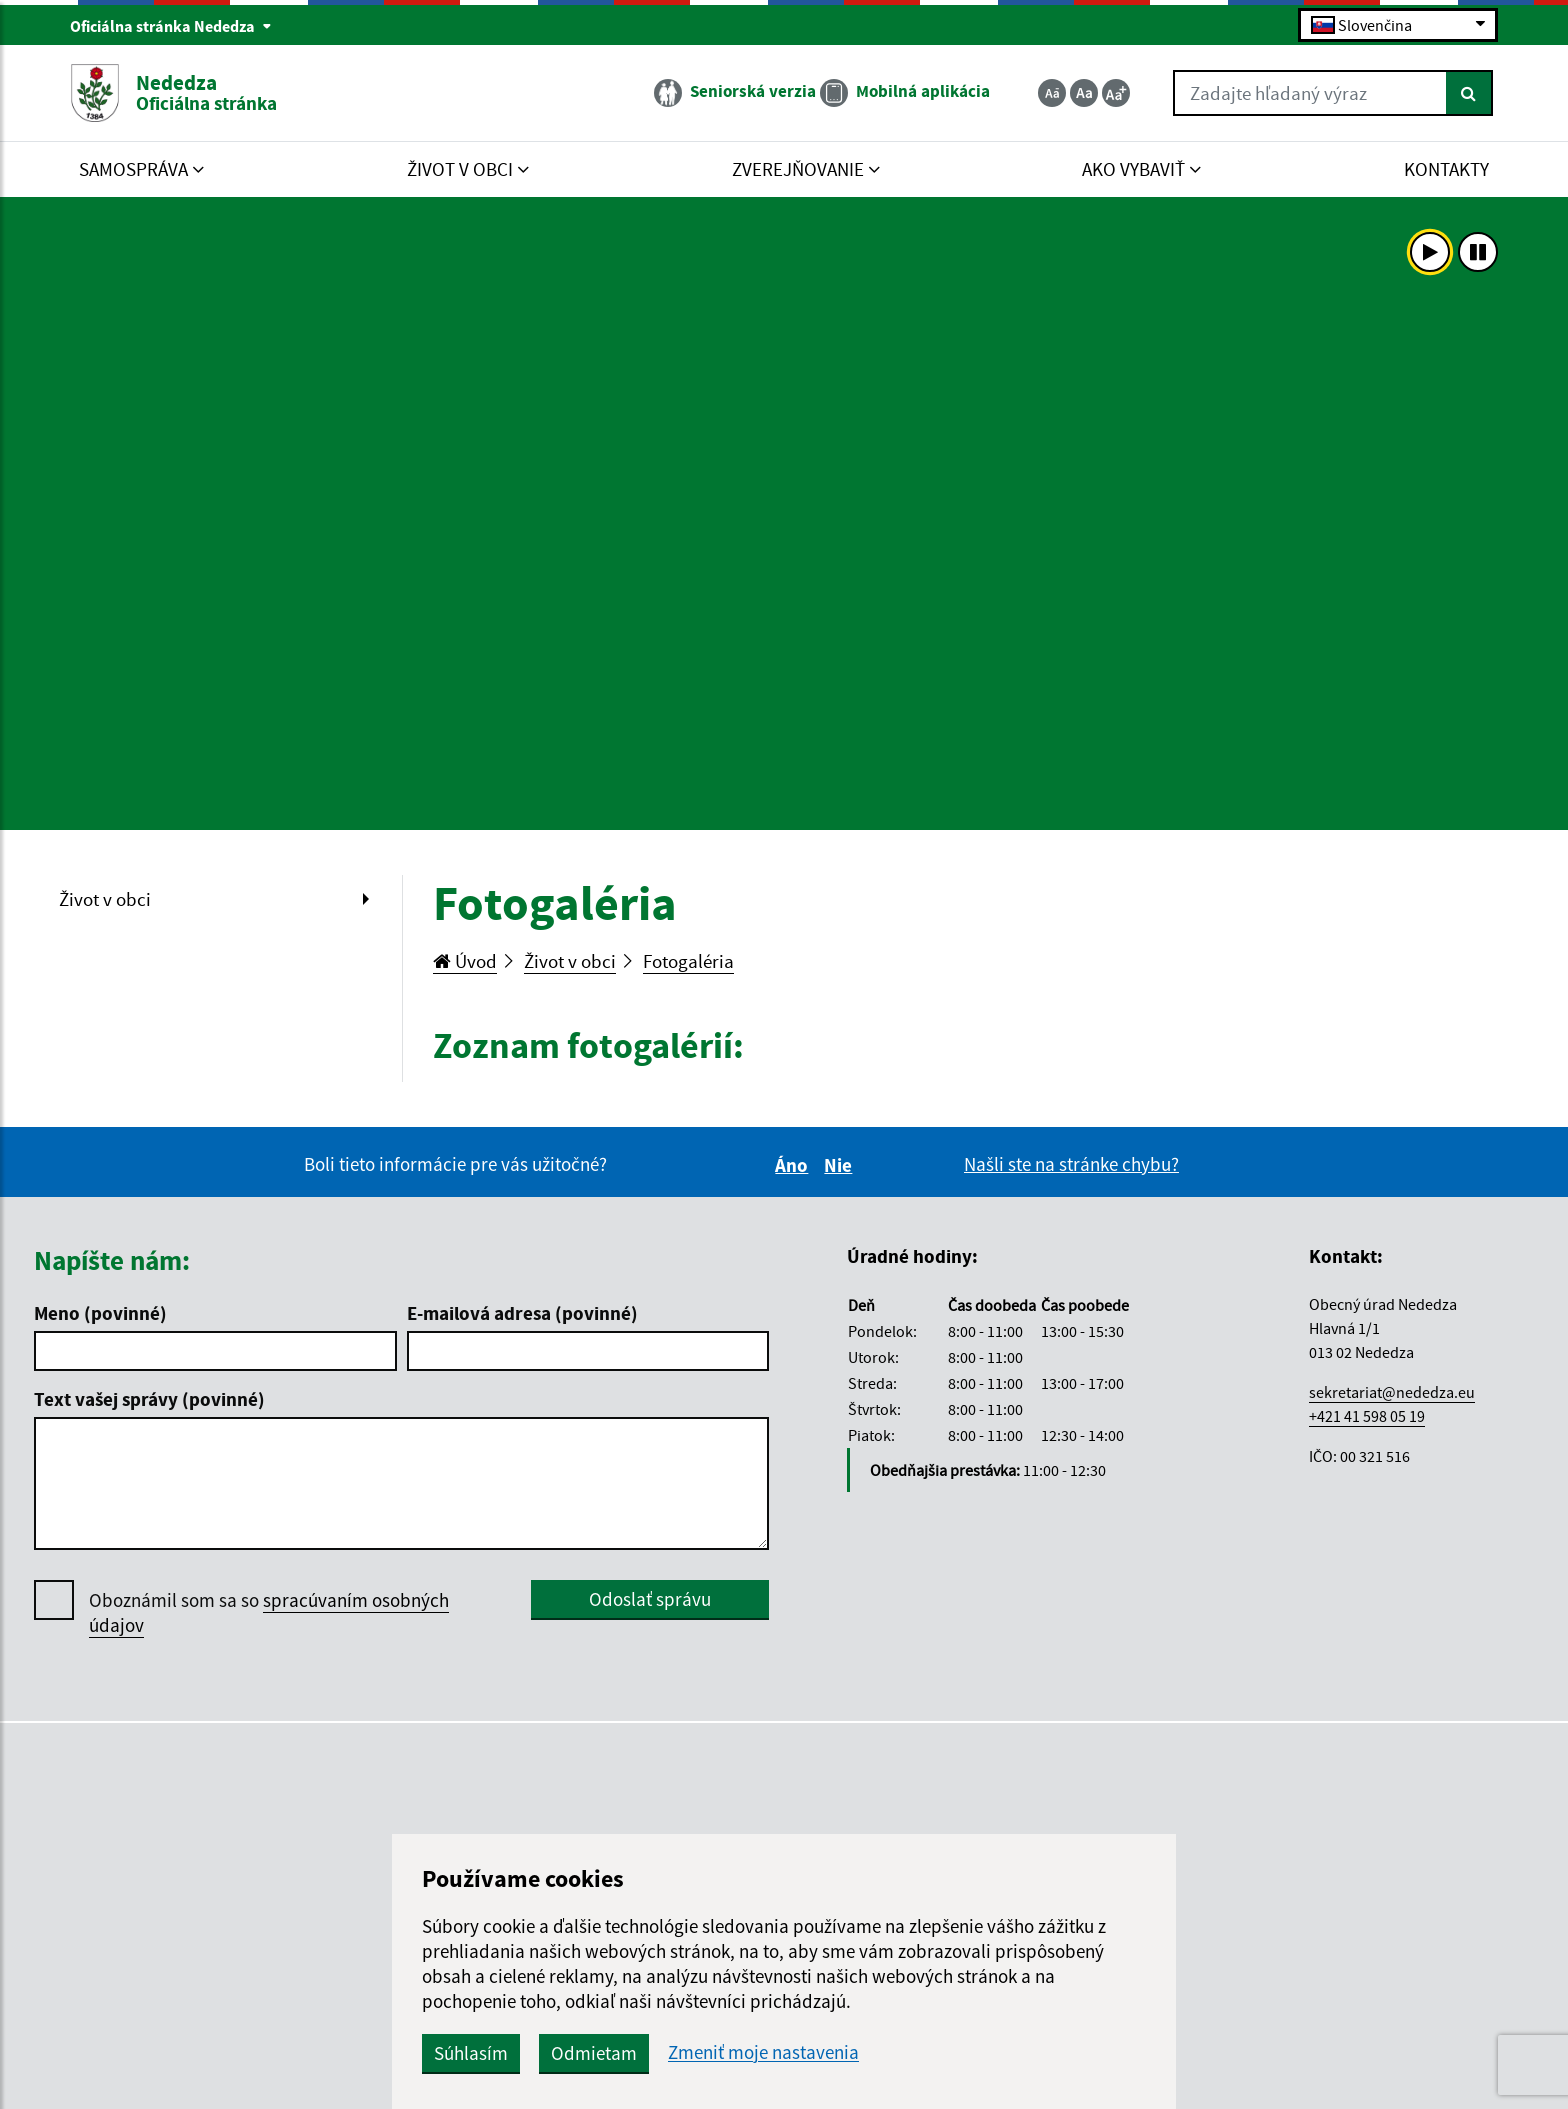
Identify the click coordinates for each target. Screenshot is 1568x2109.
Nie (841, 1165)
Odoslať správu (650, 1599)
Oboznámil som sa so (269, 1613)
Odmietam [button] (594, 2053)
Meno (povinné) (100, 1313)
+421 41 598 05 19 (1367, 1416)
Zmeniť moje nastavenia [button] (763, 2052)
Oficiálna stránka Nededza (171, 26)
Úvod (465, 961)
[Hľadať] (1469, 93)
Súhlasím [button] (471, 2053)
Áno (794, 1165)
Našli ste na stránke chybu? (1071, 1164)
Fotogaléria (688, 961)
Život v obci (105, 899)
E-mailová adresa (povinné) (522, 1313)
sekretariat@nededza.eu (1392, 1392)
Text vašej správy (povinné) (149, 1399)
